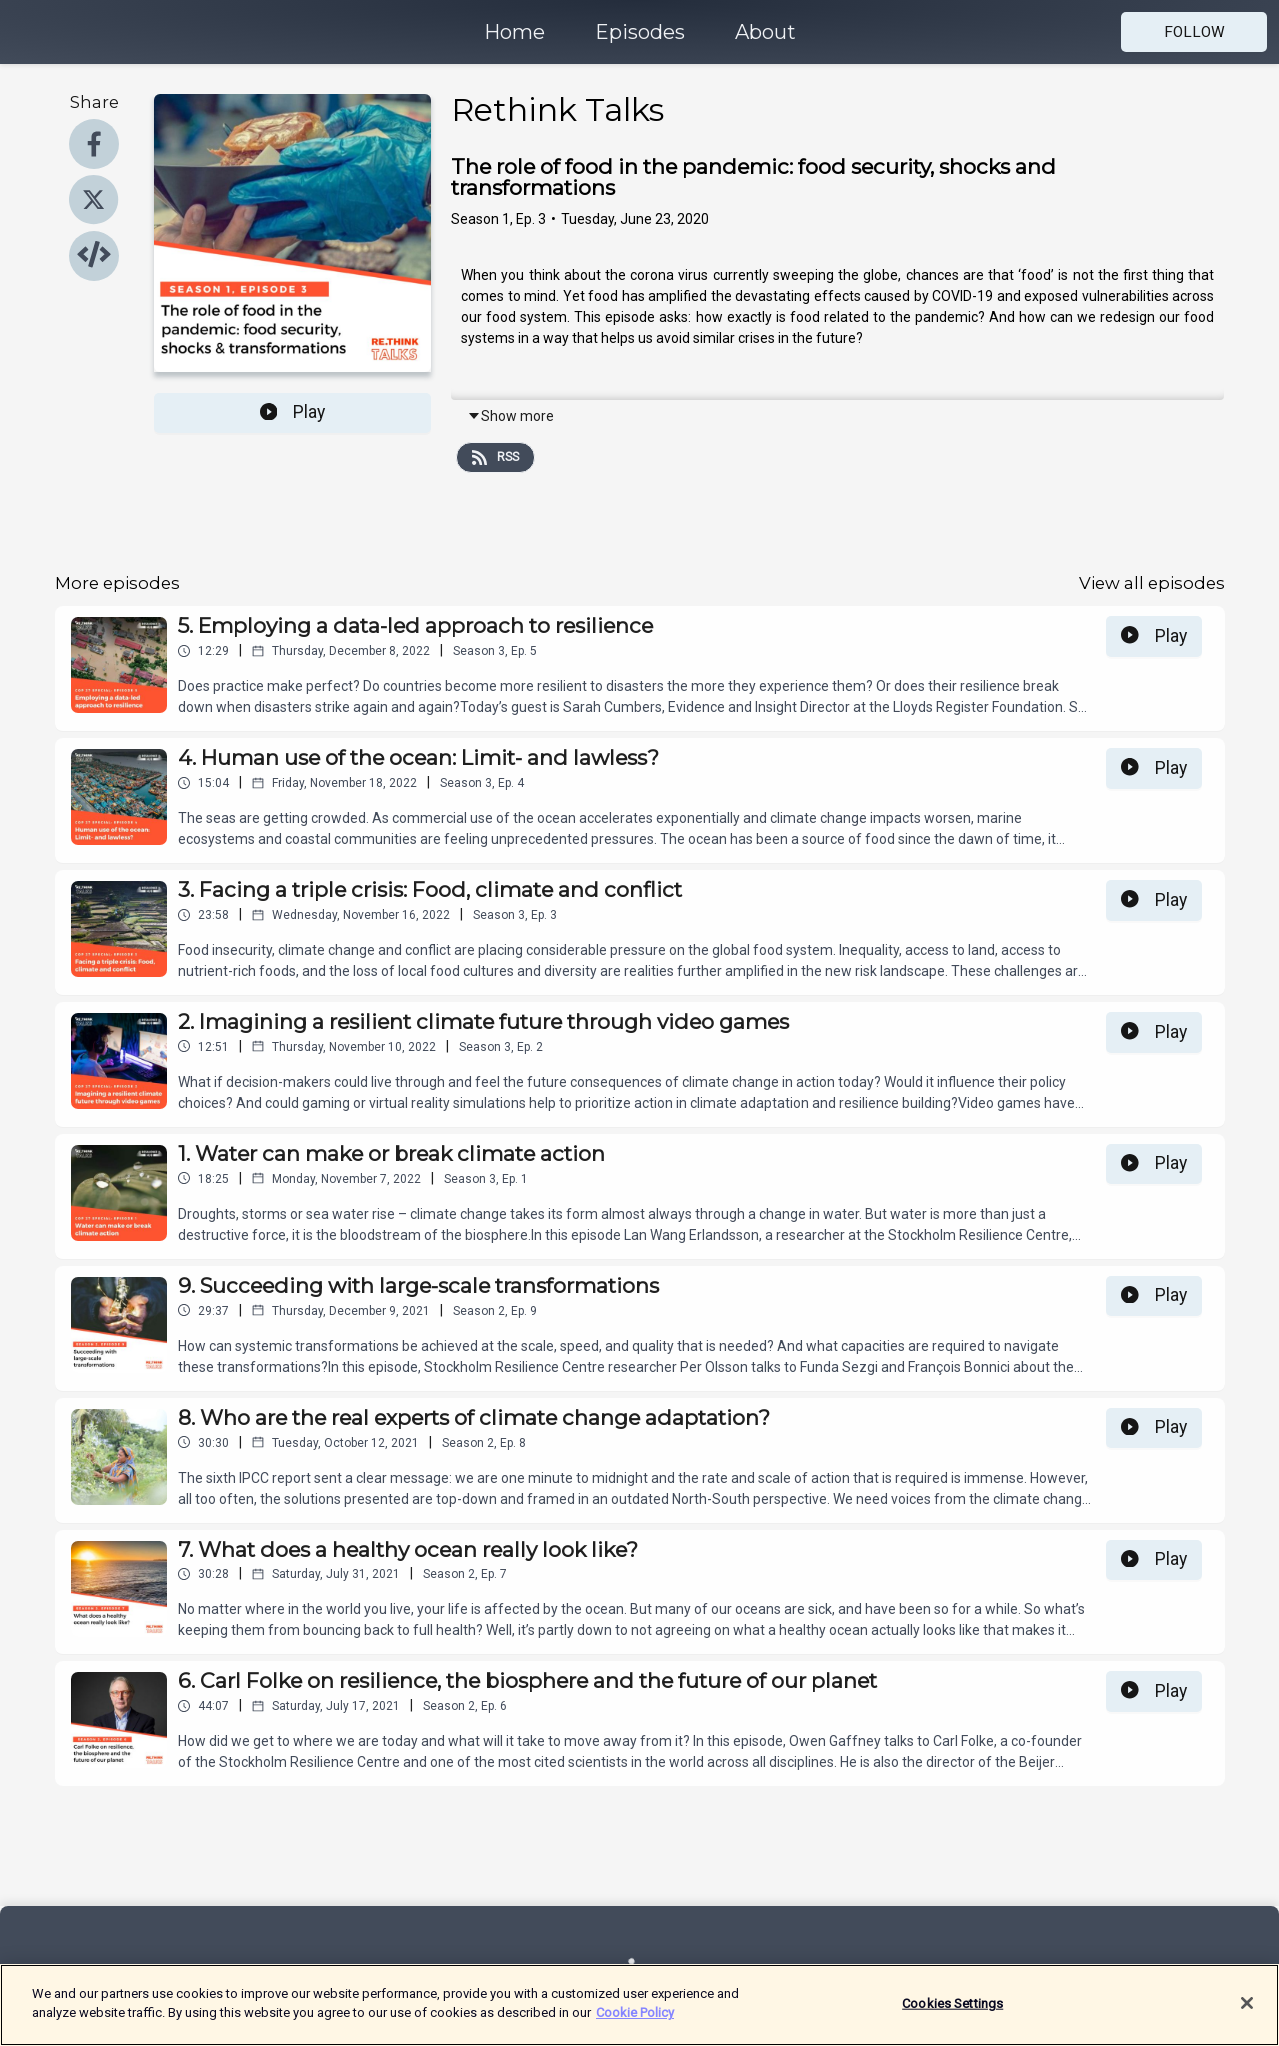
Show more (510, 416)
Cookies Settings (952, 2013)
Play (293, 412)
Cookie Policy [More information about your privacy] (635, 2023)
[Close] (1247, 2013)
